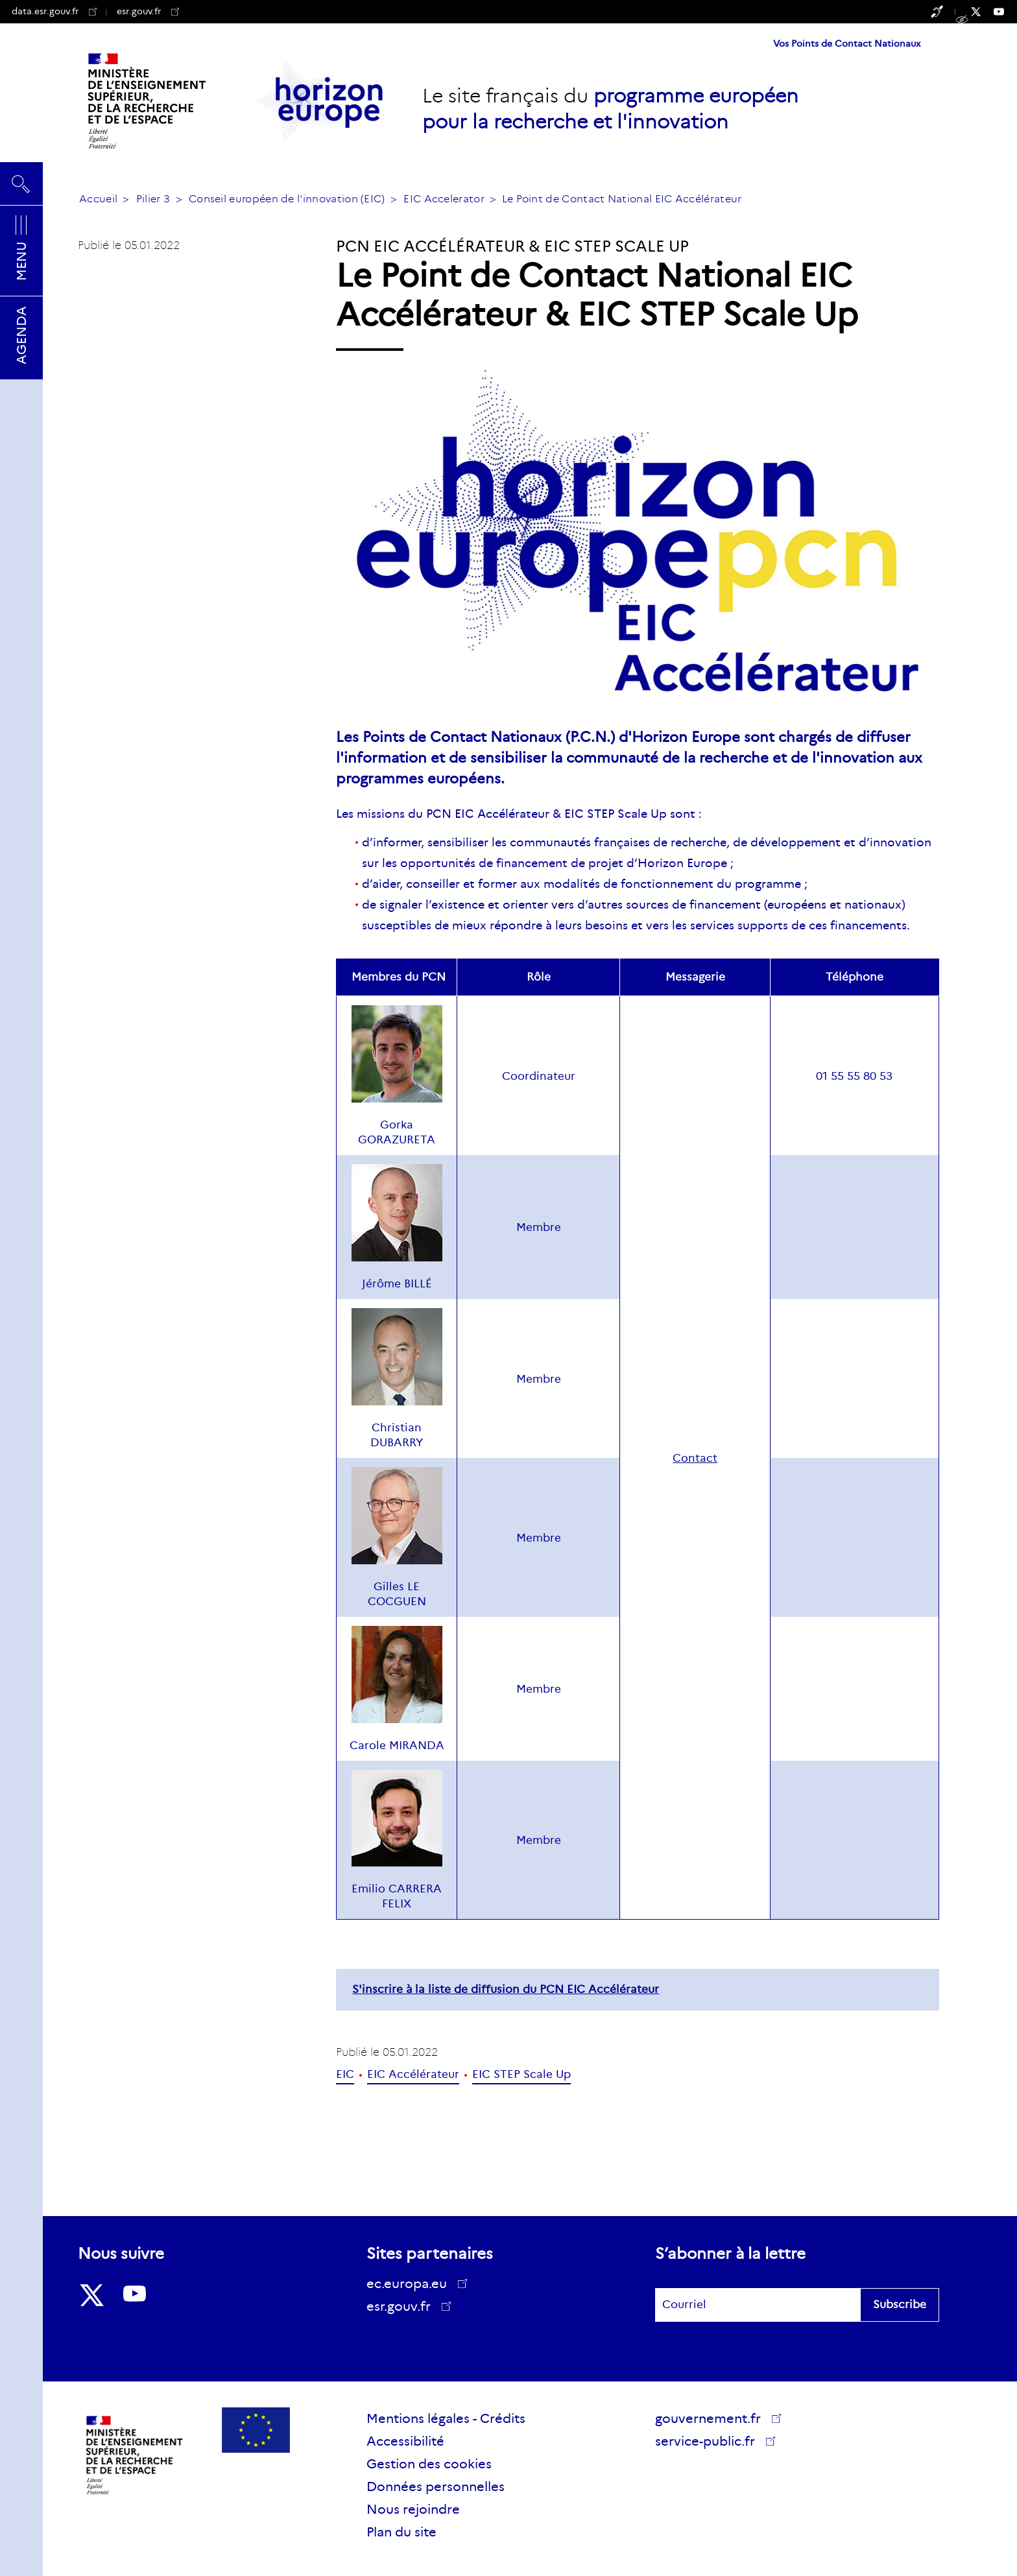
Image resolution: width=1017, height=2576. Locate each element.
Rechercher (21, 184)
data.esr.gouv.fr (54, 11)
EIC (345, 2074)
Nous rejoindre (413, 2509)
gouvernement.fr (712, 2418)
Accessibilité (405, 2441)
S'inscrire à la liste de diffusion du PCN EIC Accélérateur (505, 1989)
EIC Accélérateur (413, 2074)
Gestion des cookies (429, 2464)
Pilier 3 (153, 199)
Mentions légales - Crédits (445, 2418)
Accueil (98, 199)
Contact (695, 1458)
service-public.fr (709, 2443)
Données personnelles (435, 2486)
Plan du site (401, 2532)
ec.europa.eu (411, 2283)
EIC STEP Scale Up (521, 2074)
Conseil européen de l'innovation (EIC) (287, 199)
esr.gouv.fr (148, 11)
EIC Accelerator (444, 199)
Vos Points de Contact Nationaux (846, 43)
